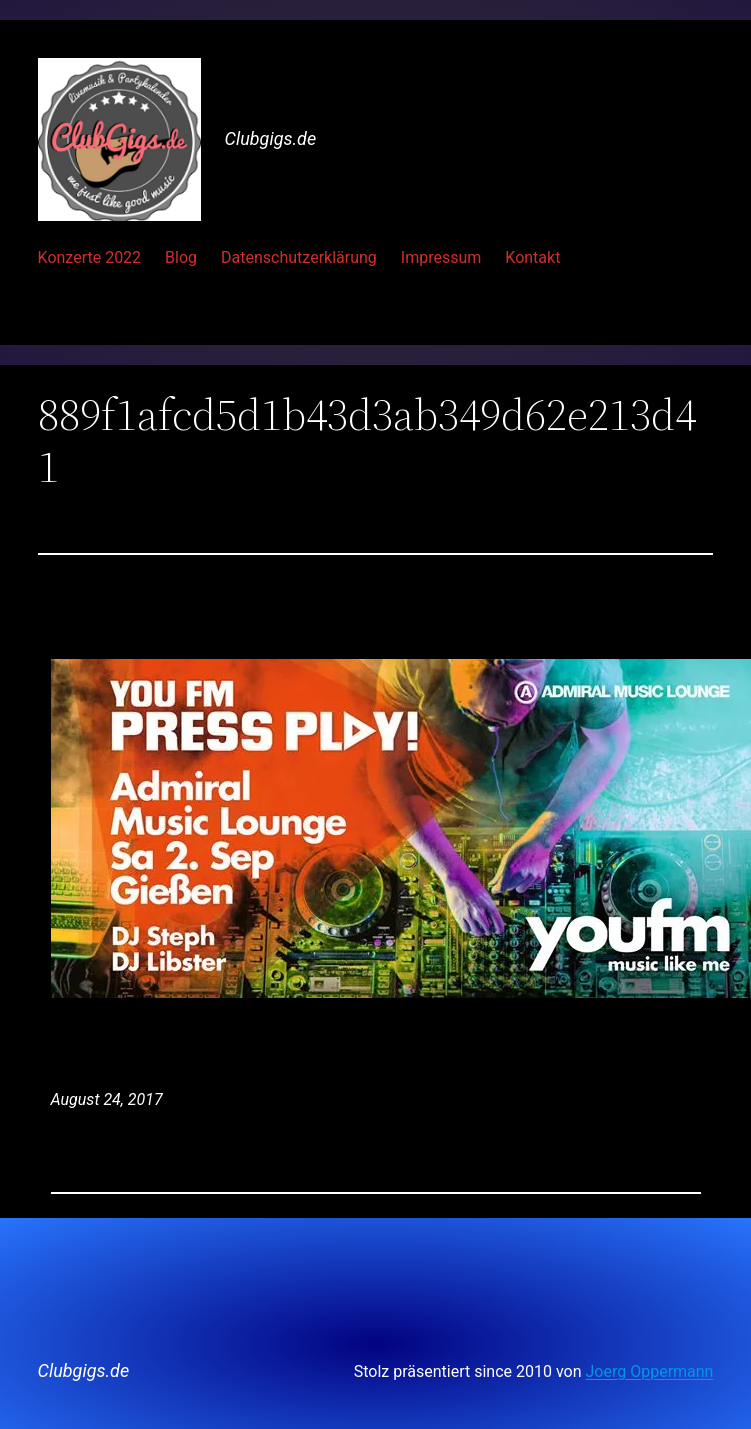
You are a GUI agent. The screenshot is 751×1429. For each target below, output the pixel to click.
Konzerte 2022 (90, 257)
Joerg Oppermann (650, 1371)
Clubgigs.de (271, 138)
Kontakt (532, 257)
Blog (181, 257)
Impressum (441, 257)
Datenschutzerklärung (299, 257)
